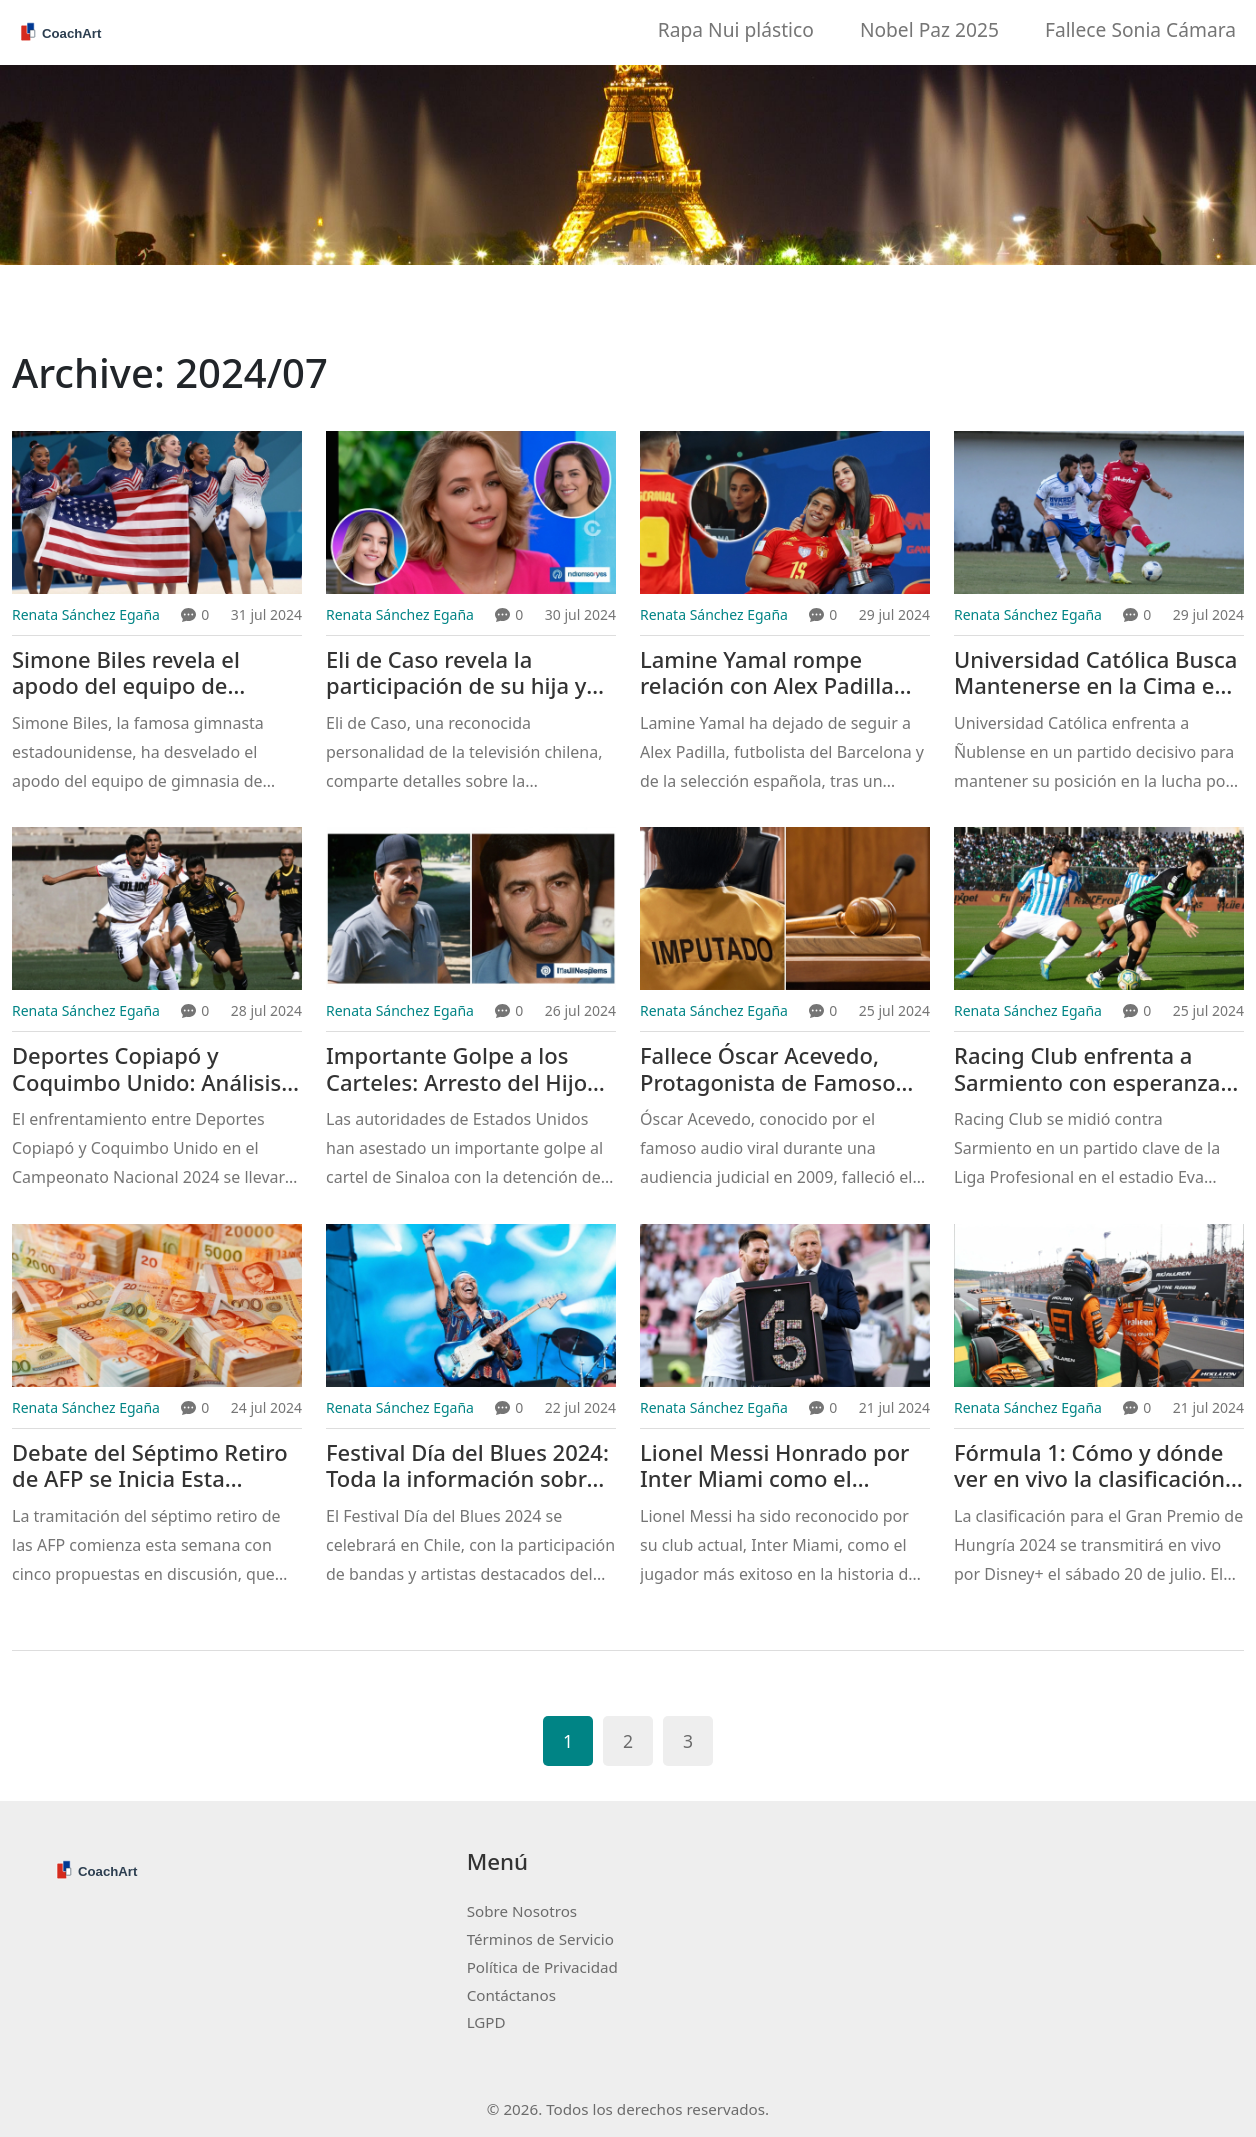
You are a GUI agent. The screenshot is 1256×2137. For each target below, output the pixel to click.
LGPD (486, 2022)
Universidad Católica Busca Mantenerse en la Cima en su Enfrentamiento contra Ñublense (1095, 673)
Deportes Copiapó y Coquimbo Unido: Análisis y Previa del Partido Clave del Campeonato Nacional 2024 (156, 1069)
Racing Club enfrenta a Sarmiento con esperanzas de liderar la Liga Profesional (1092, 1069)
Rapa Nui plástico (736, 29)
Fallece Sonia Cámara (1140, 29)
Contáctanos (511, 1995)
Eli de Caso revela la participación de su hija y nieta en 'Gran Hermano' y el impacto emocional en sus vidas (463, 673)
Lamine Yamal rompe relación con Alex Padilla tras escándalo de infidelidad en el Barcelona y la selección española (779, 673)
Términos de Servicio (540, 1939)
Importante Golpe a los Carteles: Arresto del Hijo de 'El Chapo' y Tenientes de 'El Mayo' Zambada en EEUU (471, 1069)
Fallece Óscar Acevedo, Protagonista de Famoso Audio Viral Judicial (768, 1069)
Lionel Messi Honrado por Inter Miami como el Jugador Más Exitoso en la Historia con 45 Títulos (775, 1466)
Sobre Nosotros (522, 1911)
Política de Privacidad (542, 1967)
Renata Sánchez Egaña (86, 614)
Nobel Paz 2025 (929, 29)
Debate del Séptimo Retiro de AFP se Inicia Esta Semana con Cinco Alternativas (150, 1466)
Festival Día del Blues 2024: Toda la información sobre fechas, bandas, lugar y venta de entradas (467, 1466)
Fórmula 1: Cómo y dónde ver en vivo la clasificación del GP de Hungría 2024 (1089, 1466)
